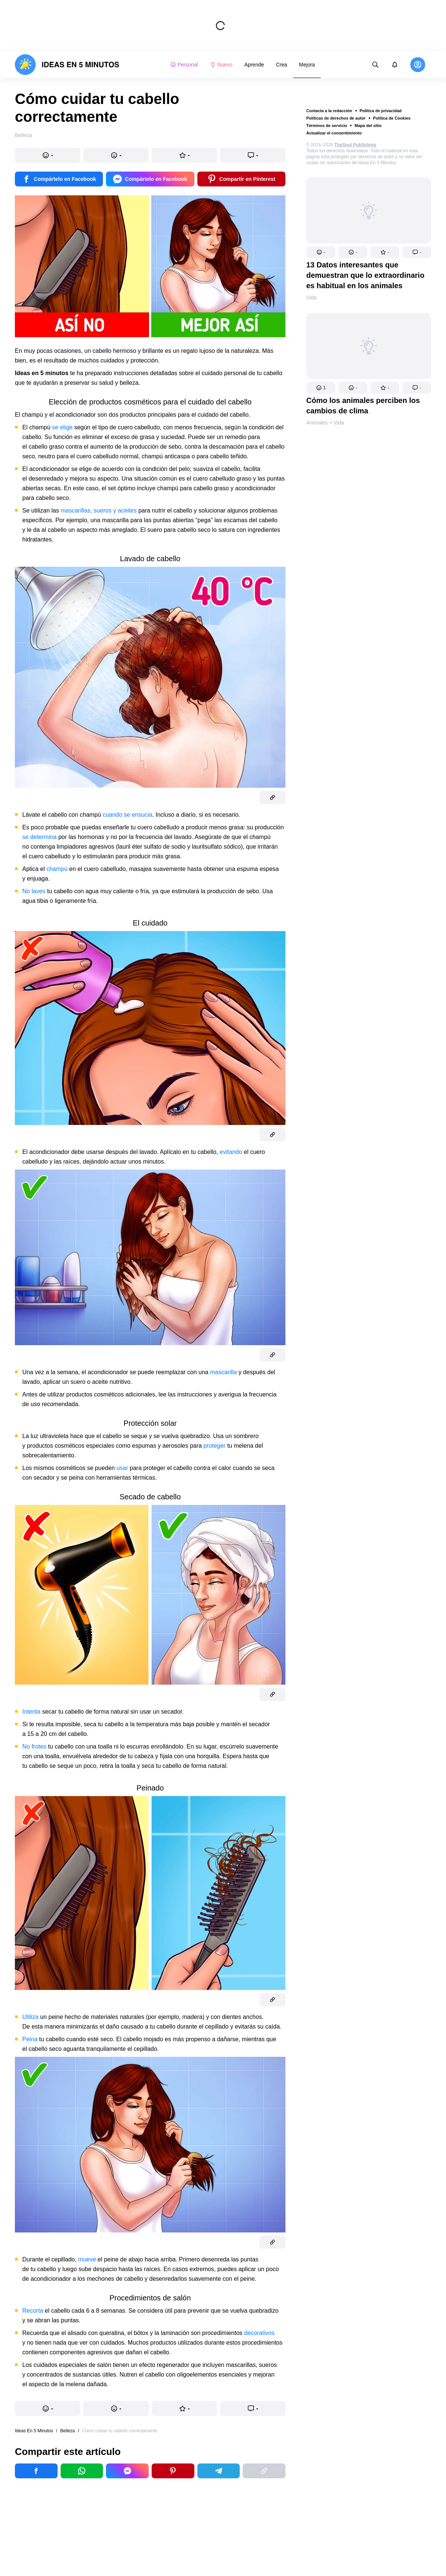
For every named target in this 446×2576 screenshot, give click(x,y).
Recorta (32, 2310)
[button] (320, 252)
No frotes (34, 1746)
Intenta (31, 1711)
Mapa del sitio (368, 125)
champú (57, 869)
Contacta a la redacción (329, 110)
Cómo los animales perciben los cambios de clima (363, 405)
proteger (214, 1446)
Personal (184, 65)
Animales (317, 423)
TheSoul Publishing (355, 144)
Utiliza (30, 2017)
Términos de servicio (326, 125)
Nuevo (221, 65)
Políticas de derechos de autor (336, 118)
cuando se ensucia (127, 814)
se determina (39, 837)
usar (122, 1468)
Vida (311, 297)
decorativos (259, 2333)
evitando (231, 1152)
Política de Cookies (392, 118)
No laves (33, 891)
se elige (62, 427)
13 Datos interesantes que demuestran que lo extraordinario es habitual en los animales (365, 275)
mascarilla (223, 1372)
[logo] (67, 64)
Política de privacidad (381, 110)
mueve (87, 2259)
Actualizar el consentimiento (334, 133)
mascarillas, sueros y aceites (99, 510)
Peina (30, 2039)
